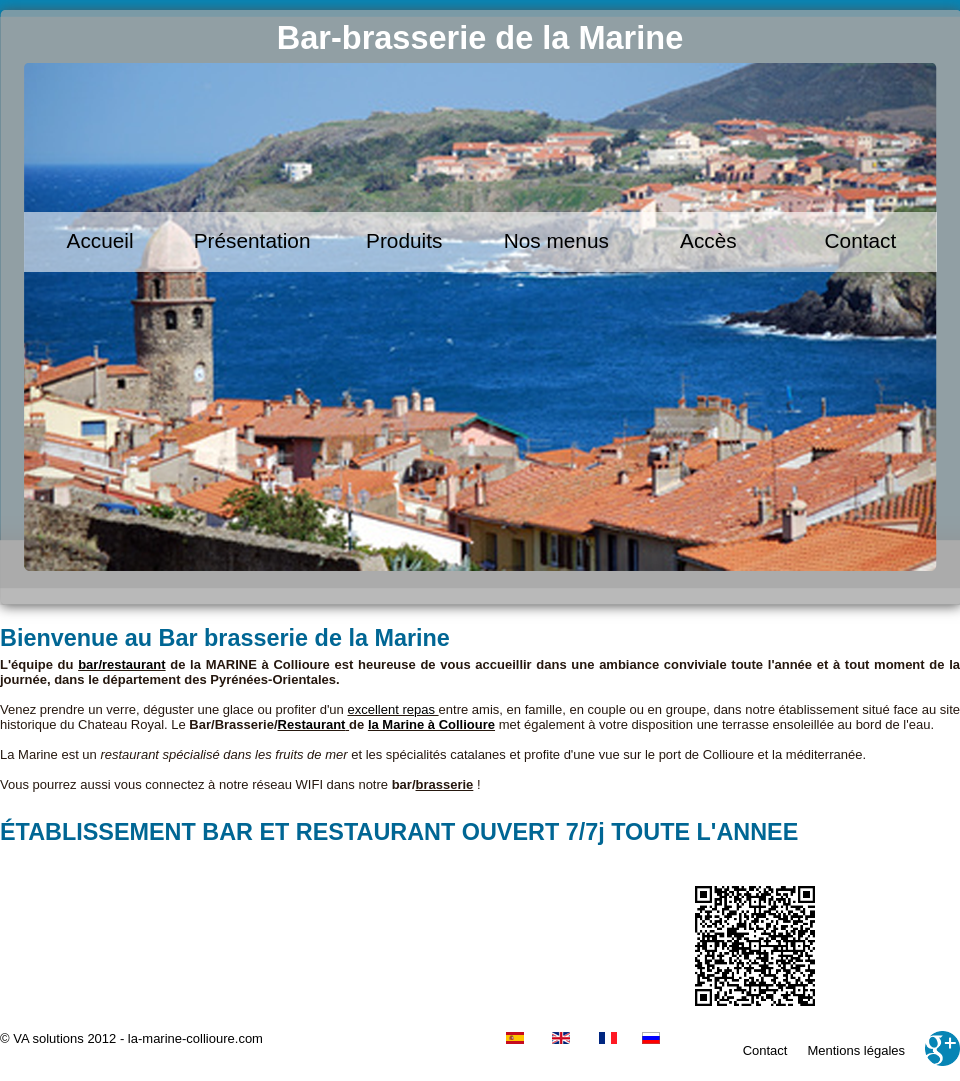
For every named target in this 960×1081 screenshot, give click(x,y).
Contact (861, 240)
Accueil (100, 240)
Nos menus (556, 240)
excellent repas (392, 709)
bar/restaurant (121, 664)
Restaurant (312, 724)
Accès (708, 240)
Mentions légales (856, 1050)
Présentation (252, 240)
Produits (404, 240)
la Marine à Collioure (431, 724)
